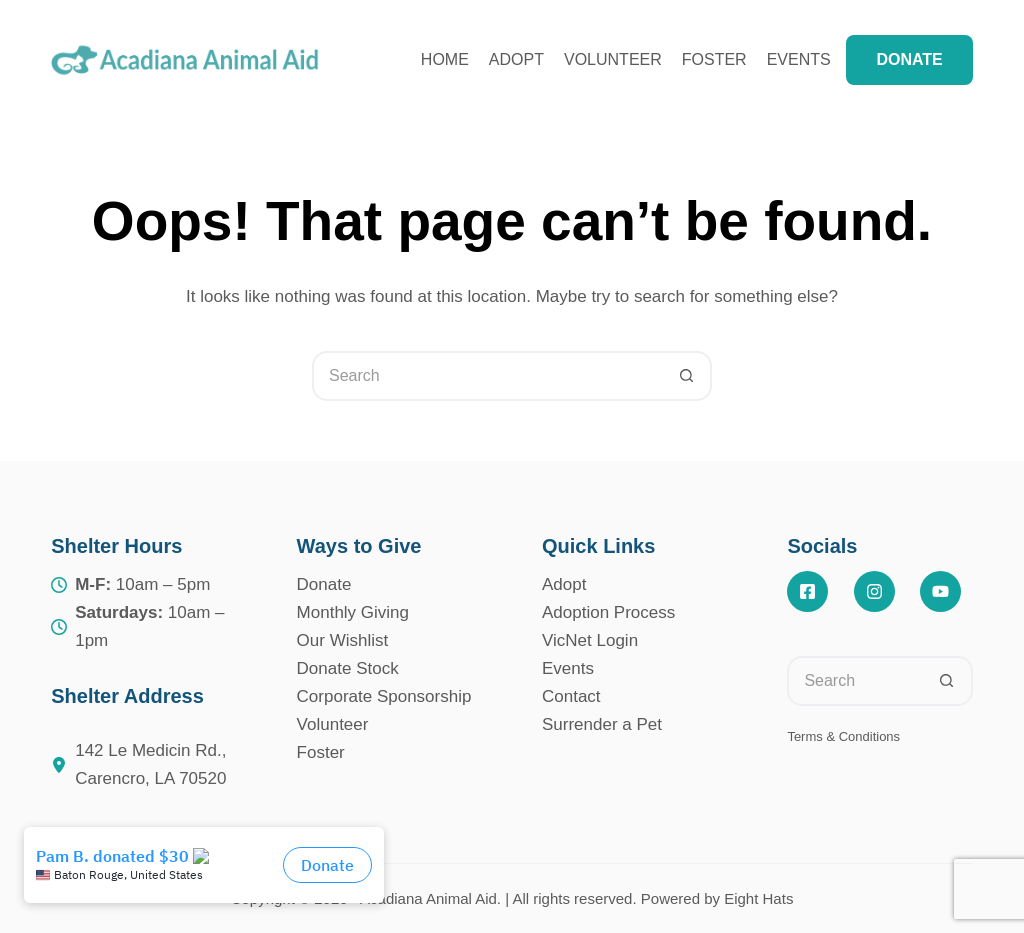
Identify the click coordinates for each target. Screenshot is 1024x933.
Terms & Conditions (843, 736)
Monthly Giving (353, 612)
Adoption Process (608, 612)
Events (812, 60)
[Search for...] (487, 376)
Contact (571, 696)
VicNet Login (590, 640)
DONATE (909, 59)
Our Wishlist (343, 640)
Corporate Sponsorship (384, 696)
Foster (714, 59)
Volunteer (613, 59)
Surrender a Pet (602, 724)
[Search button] (687, 376)
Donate (324, 584)
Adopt (516, 59)
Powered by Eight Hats (717, 898)
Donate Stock (348, 668)
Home (445, 59)
